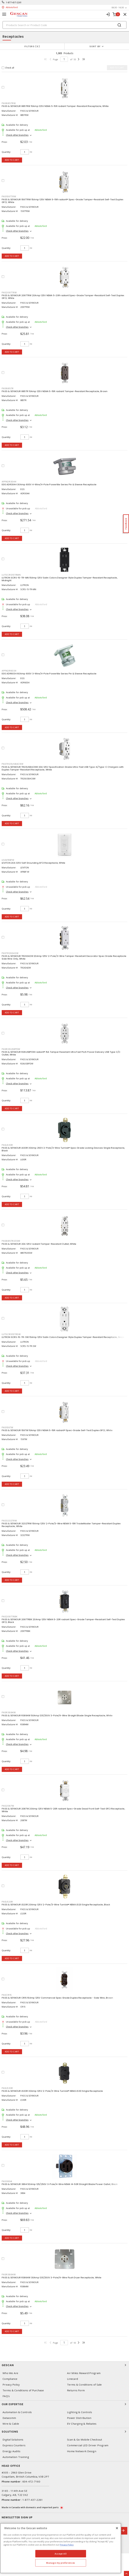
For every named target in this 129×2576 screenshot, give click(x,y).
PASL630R (7, 1145)
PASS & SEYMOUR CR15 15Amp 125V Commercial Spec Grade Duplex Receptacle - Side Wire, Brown (57, 1997)
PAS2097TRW (9, 292)
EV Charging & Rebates (81, 2423)
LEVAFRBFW (8, 860)
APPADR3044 (9, 481)
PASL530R (7, 2088)
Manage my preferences (60, 2562)
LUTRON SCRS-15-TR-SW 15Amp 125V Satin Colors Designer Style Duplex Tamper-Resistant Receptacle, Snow (63, 1337)
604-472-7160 (31, 2481)
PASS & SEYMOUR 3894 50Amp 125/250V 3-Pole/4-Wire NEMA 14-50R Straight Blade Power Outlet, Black (59, 2184)
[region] (60, 2548)
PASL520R (7, 1901)
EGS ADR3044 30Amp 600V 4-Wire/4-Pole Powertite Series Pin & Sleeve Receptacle (49, 484)
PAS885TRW (9, 103)
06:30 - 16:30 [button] (118, 7)
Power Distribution (79, 2418)
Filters (32, 46)
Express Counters (14, 2445)
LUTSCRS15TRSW (11, 1334)
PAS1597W (7, 1427)
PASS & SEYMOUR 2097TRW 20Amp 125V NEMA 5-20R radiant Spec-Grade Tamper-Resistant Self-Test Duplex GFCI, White (63, 297)
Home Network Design (81, 2451)
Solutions (64, 2431)
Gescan (64, 2365)
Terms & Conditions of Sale (84, 2384)
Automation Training (16, 2457)
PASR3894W (9, 1712)
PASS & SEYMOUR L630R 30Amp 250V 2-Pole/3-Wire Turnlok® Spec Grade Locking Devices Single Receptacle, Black (63, 1149)
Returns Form (76, 2390)
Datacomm (9, 2418)
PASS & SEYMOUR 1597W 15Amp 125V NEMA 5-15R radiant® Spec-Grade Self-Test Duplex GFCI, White (57, 1430)
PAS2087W (8, 1805)
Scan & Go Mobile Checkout (84, 2439)
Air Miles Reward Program (83, 2373)
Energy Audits (11, 2451)
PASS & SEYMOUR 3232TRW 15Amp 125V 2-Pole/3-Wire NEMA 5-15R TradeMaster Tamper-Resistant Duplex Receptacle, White (61, 1525)
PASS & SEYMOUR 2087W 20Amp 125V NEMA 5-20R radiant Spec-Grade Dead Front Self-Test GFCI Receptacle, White (63, 1810)
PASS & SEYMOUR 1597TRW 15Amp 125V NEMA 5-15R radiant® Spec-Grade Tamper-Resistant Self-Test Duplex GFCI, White (62, 201)
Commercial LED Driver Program (87, 2445)
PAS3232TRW (9, 1520)
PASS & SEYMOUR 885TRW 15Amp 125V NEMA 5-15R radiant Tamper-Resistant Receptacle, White (55, 106)
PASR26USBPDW (11, 1049)
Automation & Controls (17, 2412)
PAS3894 (7, 2181)
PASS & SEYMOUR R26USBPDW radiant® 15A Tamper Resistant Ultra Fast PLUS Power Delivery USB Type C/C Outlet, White (61, 1053)
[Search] (64, 25)
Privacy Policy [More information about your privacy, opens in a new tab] (67, 2544)
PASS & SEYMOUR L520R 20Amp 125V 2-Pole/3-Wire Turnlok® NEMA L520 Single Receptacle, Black (56, 1904)
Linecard (72, 2378)
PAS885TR (8, 388)
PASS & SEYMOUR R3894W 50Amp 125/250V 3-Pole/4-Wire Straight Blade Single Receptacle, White (57, 1715)
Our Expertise (64, 2404)
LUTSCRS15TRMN (11, 574)
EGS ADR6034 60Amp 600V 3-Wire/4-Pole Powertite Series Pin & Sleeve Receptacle (49, 673)
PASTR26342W (10, 953)
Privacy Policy (11, 2384)
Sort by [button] (95, 46)
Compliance (10, 2378)
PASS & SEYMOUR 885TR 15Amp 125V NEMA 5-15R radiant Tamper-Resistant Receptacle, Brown (54, 391)
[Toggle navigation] (4, 14)
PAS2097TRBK (9, 1616)
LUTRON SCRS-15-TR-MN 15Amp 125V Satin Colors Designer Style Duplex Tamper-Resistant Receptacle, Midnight (60, 579)
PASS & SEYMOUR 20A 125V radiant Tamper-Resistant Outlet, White (39, 1244)
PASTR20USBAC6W (12, 763)
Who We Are (10, 2373)
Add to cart (12, 159)
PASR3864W (9, 2274)
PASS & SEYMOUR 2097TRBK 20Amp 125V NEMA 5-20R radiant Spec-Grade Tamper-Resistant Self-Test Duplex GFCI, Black (63, 1621)
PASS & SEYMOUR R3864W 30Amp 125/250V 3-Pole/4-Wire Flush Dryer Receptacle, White (51, 2277)
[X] (117, 2528)
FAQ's (6, 2396)
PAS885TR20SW (11, 1240)
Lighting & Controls (79, 2412)
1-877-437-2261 (14, 2)
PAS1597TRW (9, 196)
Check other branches (17, 134)
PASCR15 (7, 1994)
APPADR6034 (9, 670)
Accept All (61, 2553)
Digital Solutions (13, 2439)
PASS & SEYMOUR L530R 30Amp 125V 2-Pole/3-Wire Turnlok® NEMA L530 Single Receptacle (52, 2091)
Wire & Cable (11, 2423)
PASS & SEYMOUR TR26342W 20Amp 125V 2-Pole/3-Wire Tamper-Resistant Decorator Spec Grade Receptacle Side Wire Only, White (64, 957)
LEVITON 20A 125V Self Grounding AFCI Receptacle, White (33, 862)
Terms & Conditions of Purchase (23, 2390)
